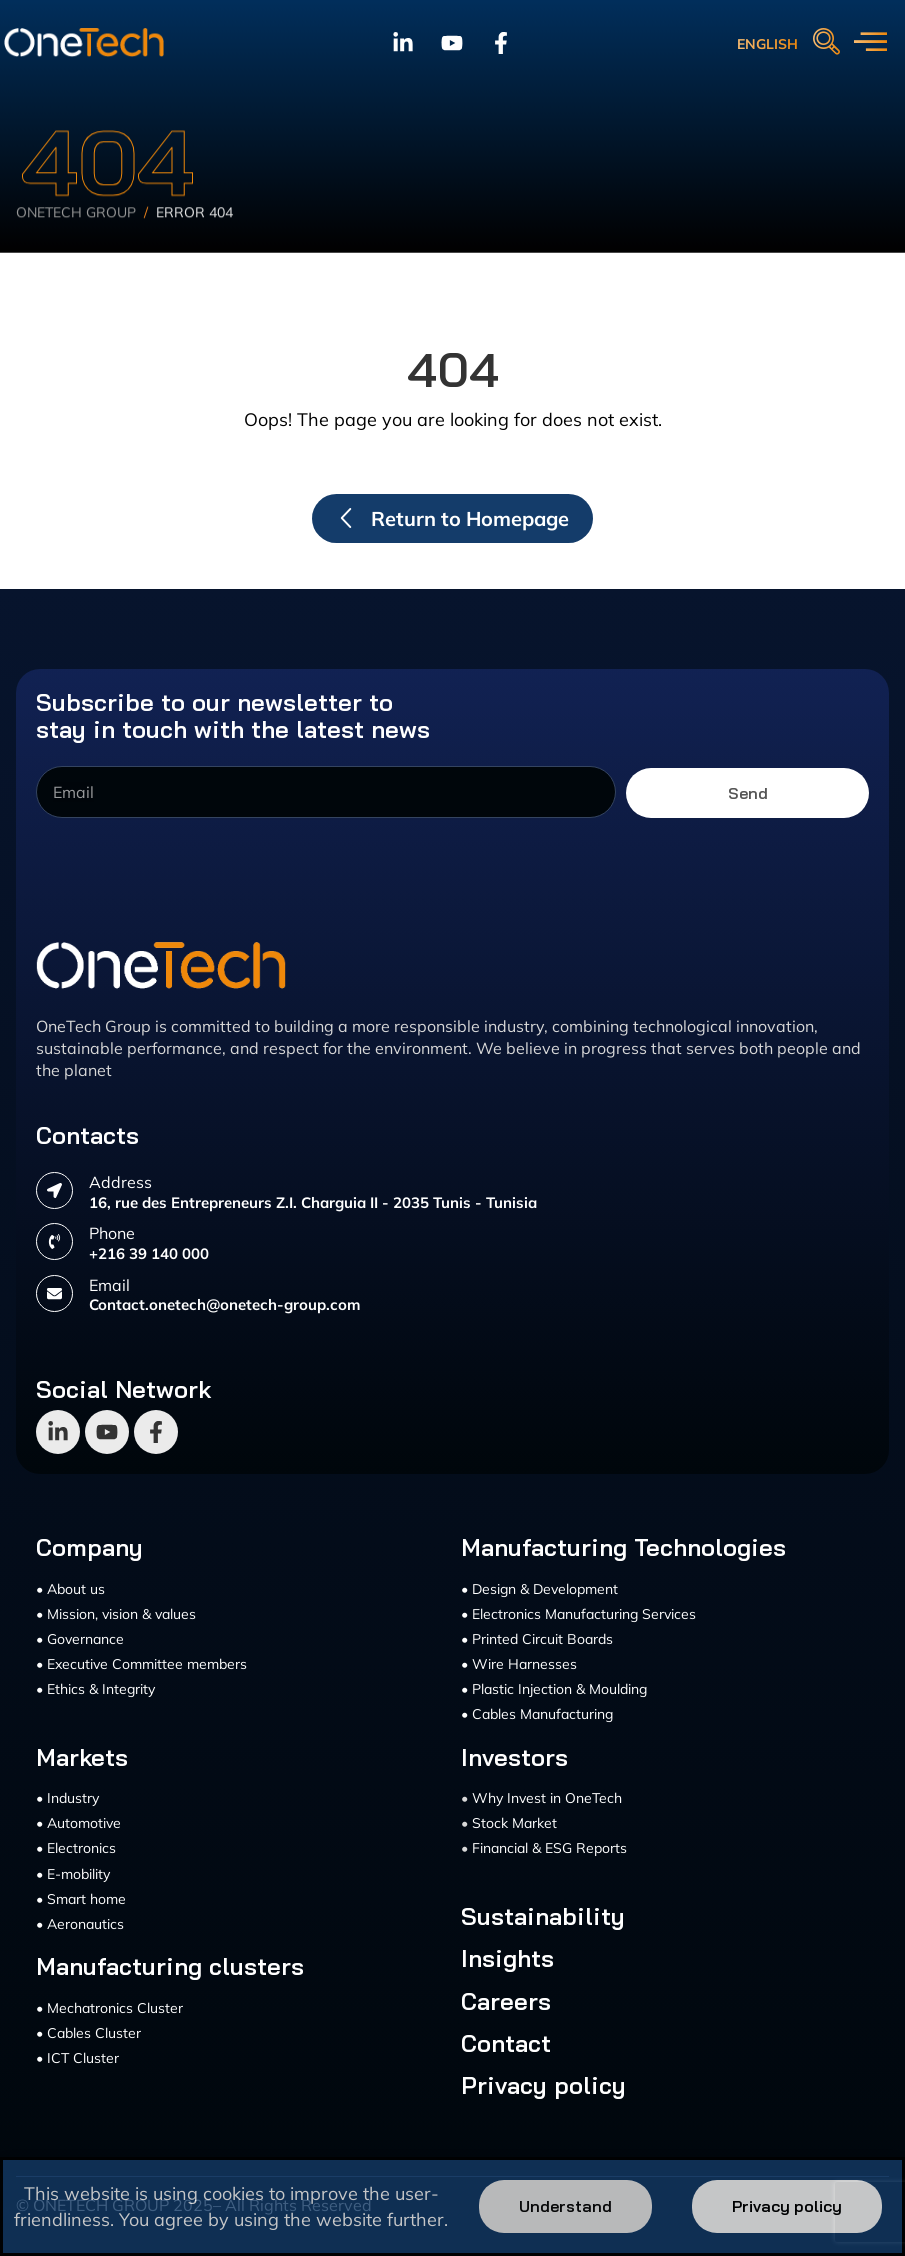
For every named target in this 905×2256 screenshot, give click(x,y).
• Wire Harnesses (519, 1664)
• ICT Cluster (77, 2058)
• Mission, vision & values (116, 1614)
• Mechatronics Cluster (109, 2008)
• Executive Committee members (141, 1664)
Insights (507, 1958)
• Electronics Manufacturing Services (578, 1614)
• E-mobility (73, 1874)
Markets (82, 1757)
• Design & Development (539, 1589)
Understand (565, 2206)
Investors (514, 1757)
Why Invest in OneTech (547, 1798)
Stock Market (514, 1823)
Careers (506, 2001)
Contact (506, 2043)
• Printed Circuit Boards (537, 1639)
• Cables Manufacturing (537, 1714)
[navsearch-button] (826, 43)
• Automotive (78, 1823)
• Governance (80, 1639)
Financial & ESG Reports (549, 1848)
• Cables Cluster (88, 2033)
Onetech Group (76, 237)
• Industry (67, 1798)
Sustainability (543, 1916)
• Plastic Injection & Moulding (554, 1689)
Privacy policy (543, 2085)
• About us (70, 1589)
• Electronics (76, 1848)
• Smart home (81, 1899)
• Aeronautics (80, 1924)
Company (89, 1547)
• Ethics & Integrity (95, 1689)
